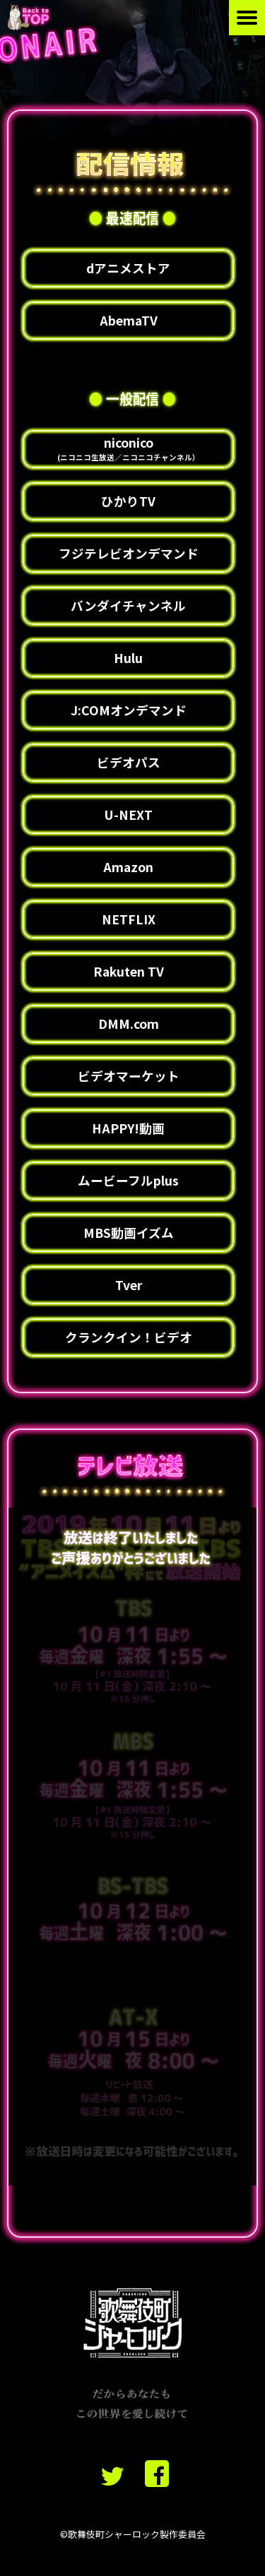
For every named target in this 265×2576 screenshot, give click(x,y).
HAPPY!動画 (128, 1128)
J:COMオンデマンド (129, 710)
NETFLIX (128, 919)
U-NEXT (128, 814)
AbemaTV (129, 320)
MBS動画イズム (128, 1232)
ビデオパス (128, 762)
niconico (128, 448)
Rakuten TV (128, 971)
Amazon (128, 867)
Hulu (128, 658)
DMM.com (128, 1023)
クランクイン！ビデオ (128, 1337)
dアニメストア (128, 268)
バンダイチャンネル (128, 605)
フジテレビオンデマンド (129, 553)
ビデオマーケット (128, 1076)
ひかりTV (128, 501)
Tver (128, 1285)
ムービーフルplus (128, 1180)
